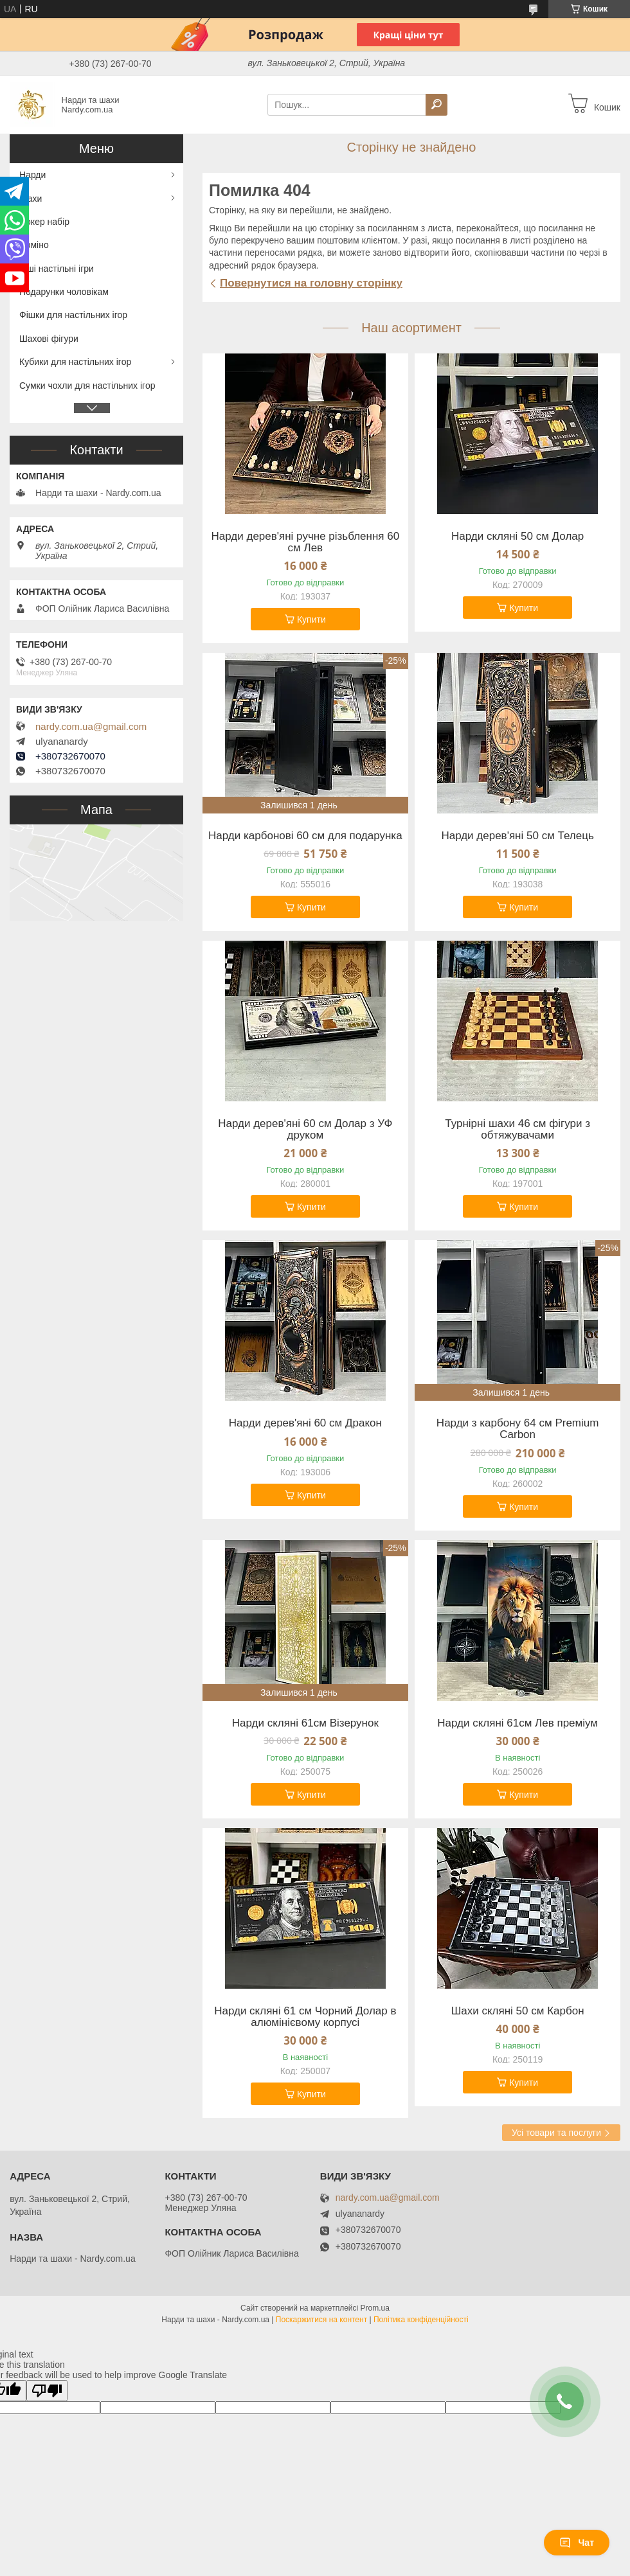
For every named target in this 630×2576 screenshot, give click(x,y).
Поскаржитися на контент (321, 2319)
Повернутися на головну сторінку (311, 283)
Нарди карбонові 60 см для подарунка (305, 836)
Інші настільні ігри (56, 268)
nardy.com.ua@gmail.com (91, 727)
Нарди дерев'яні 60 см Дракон (305, 1423)
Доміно (34, 245)
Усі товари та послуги (556, 2132)
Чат (576, 2542)
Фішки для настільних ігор (73, 315)
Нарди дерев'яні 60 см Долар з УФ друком (305, 1129)
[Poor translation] (47, 2390)
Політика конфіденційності (421, 2319)
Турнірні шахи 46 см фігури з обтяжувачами (517, 1129)
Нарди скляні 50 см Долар (517, 536)
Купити (311, 619)
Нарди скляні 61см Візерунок (305, 1723)
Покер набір (44, 222)
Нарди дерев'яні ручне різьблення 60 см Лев (306, 542)
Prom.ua (375, 2308)
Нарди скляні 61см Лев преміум (517, 1723)
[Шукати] (436, 105)
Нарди (32, 175)
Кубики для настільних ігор (75, 362)
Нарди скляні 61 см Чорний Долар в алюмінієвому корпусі (305, 2017)
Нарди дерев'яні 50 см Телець (517, 836)
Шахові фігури (48, 338)
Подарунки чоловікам (64, 292)
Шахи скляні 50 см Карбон (517, 2011)
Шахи (30, 198)
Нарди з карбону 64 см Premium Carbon (518, 1429)
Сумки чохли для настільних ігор (87, 385)
